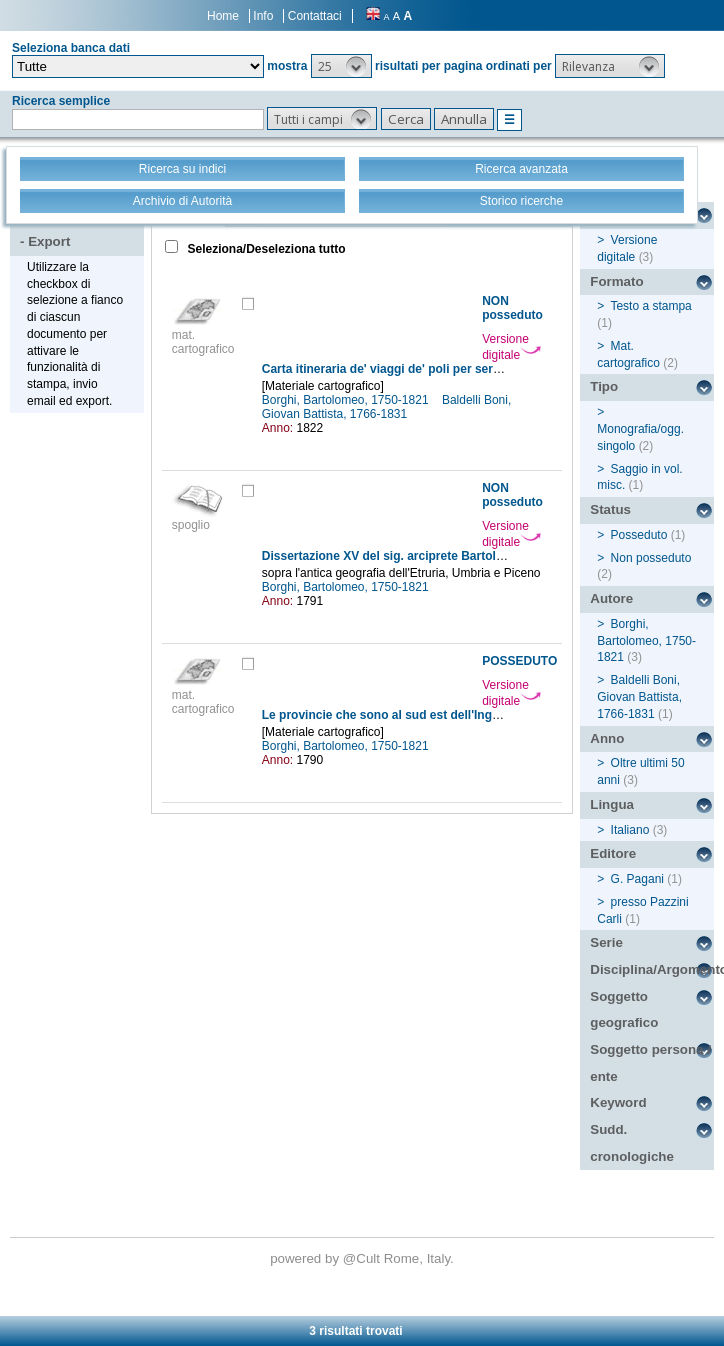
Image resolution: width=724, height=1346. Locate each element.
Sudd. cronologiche (632, 1143)
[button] (341, 66)
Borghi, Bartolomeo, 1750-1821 (347, 400)
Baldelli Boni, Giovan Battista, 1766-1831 (387, 407)
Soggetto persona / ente (650, 1063)
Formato (616, 281)
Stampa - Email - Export (79, 228)
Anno (607, 738)
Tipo (604, 386)
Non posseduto (651, 558)
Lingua (612, 804)
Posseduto (639, 535)
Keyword (618, 1102)
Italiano (630, 830)
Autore (611, 598)
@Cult (363, 1258)
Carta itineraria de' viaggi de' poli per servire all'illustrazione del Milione (465, 369)
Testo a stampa (650, 306)
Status (610, 509)
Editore (613, 853)
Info (263, 16)
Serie (606, 942)
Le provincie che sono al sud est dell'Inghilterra (397, 715)
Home (223, 16)
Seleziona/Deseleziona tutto (264, 249)
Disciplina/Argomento (652, 969)
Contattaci (315, 16)
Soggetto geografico (624, 1010)
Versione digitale (511, 347)
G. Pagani (637, 879)
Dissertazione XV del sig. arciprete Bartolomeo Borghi (416, 556)
